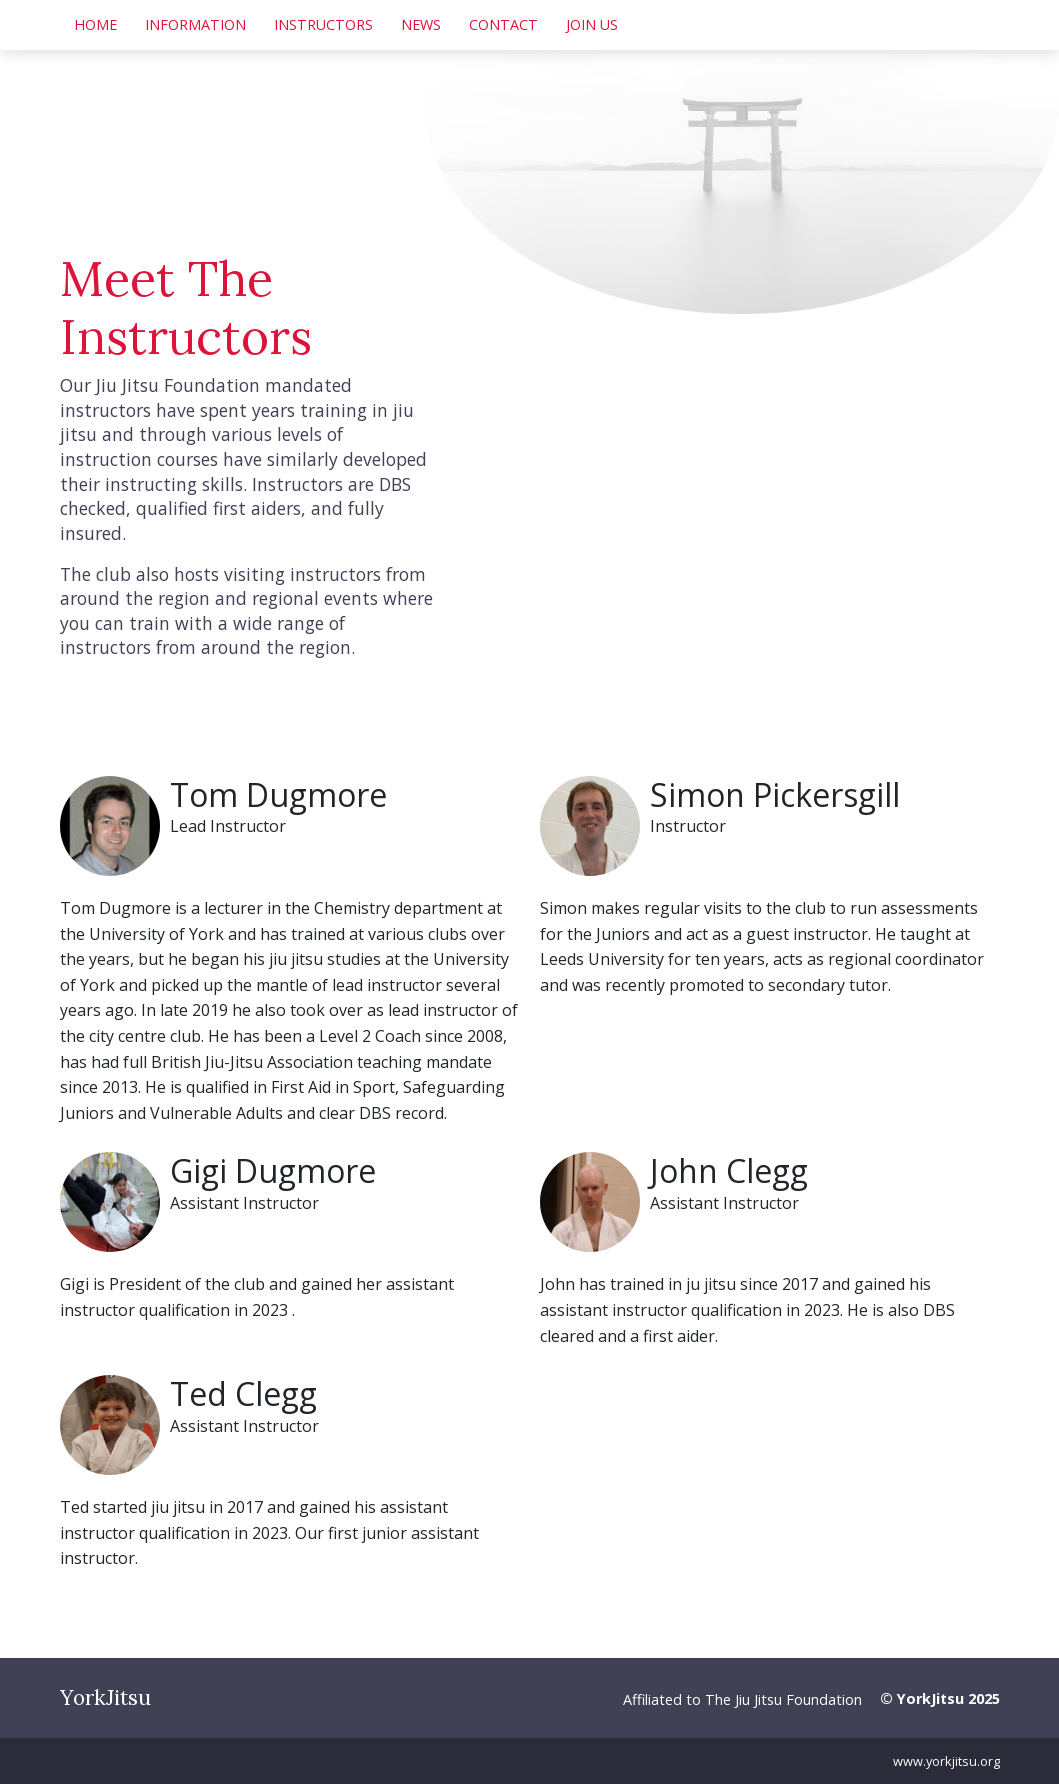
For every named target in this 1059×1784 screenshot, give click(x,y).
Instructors (323, 24)
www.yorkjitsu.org (946, 1761)
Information (195, 24)
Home (95, 24)
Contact (503, 24)
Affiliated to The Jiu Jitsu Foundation (742, 1699)
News (421, 24)
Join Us (592, 24)
